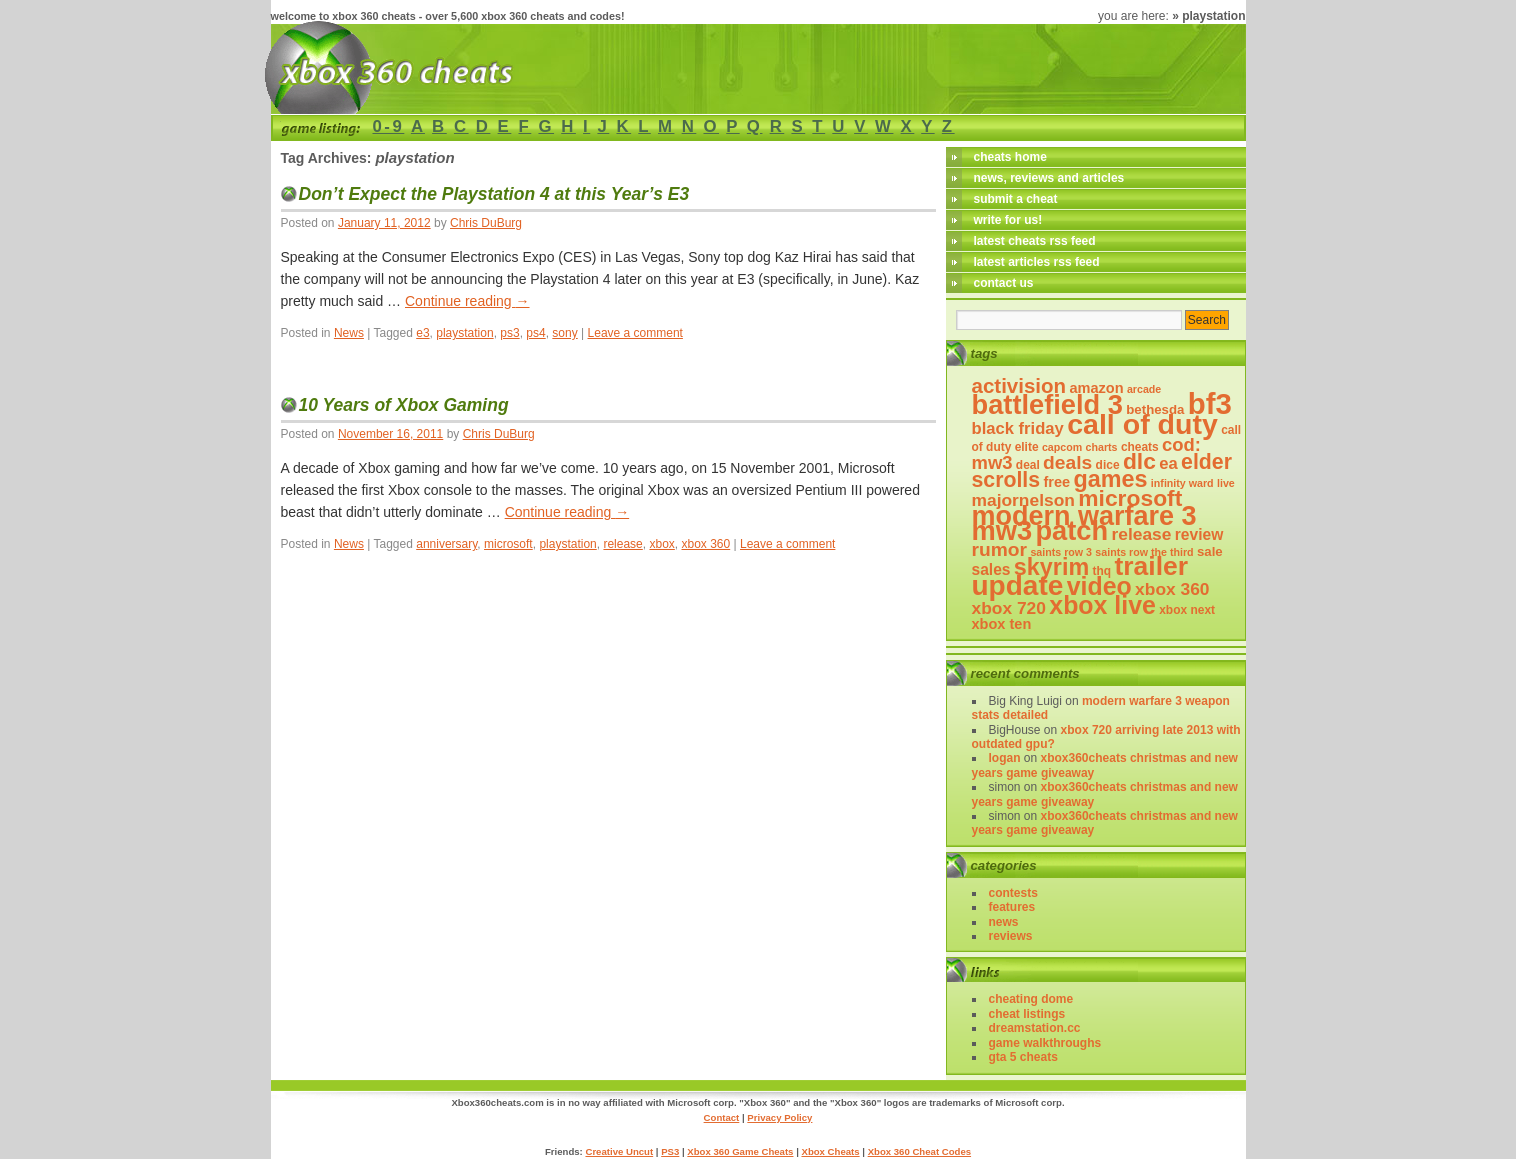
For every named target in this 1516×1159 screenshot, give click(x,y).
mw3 (1002, 530)
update (1018, 585)
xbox (661, 544)
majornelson (1023, 500)
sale (1210, 551)
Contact (722, 1117)
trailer (1151, 566)
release (622, 544)
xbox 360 (706, 544)
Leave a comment (635, 333)
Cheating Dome (1031, 999)
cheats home (1010, 157)
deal (1028, 465)
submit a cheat (1016, 199)
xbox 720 (1009, 608)
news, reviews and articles (1049, 178)
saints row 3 (1061, 552)
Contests (1013, 893)
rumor (1000, 549)
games (1111, 479)
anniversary (446, 544)
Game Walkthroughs (1045, 1043)
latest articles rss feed (1037, 262)
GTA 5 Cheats (1023, 1057)
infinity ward (1182, 483)
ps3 (509, 333)
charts (1102, 447)
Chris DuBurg (486, 223)
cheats (1140, 447)
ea (1168, 463)
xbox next (1187, 610)
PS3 (670, 1151)
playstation (464, 333)
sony (564, 333)
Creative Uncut (619, 1151)
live (1226, 483)
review (1199, 534)
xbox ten (1002, 624)
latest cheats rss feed (1035, 241)
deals (1067, 462)
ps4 (535, 333)
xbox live (1102, 605)
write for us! (1008, 220)
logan (1005, 758)
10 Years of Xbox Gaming (404, 405)
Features (1012, 907)
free (1056, 482)
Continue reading (467, 301)
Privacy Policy (779, 1117)
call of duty (1142, 424)
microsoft (508, 544)
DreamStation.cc (1035, 1028)
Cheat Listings (1027, 1014)
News (349, 333)
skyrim (1051, 567)
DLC (1139, 461)
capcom (1062, 447)
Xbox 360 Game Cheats (740, 1151)
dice (1108, 465)
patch (1071, 530)
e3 (422, 333)
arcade (1144, 389)
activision (1019, 385)
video (1099, 586)
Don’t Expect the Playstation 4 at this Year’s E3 (494, 194)
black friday (1018, 428)
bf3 (1210, 403)
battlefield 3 (1047, 404)
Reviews (1011, 936)
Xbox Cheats (830, 1151)
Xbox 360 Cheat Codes (919, 1151)
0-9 (389, 126)
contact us (1004, 283)
